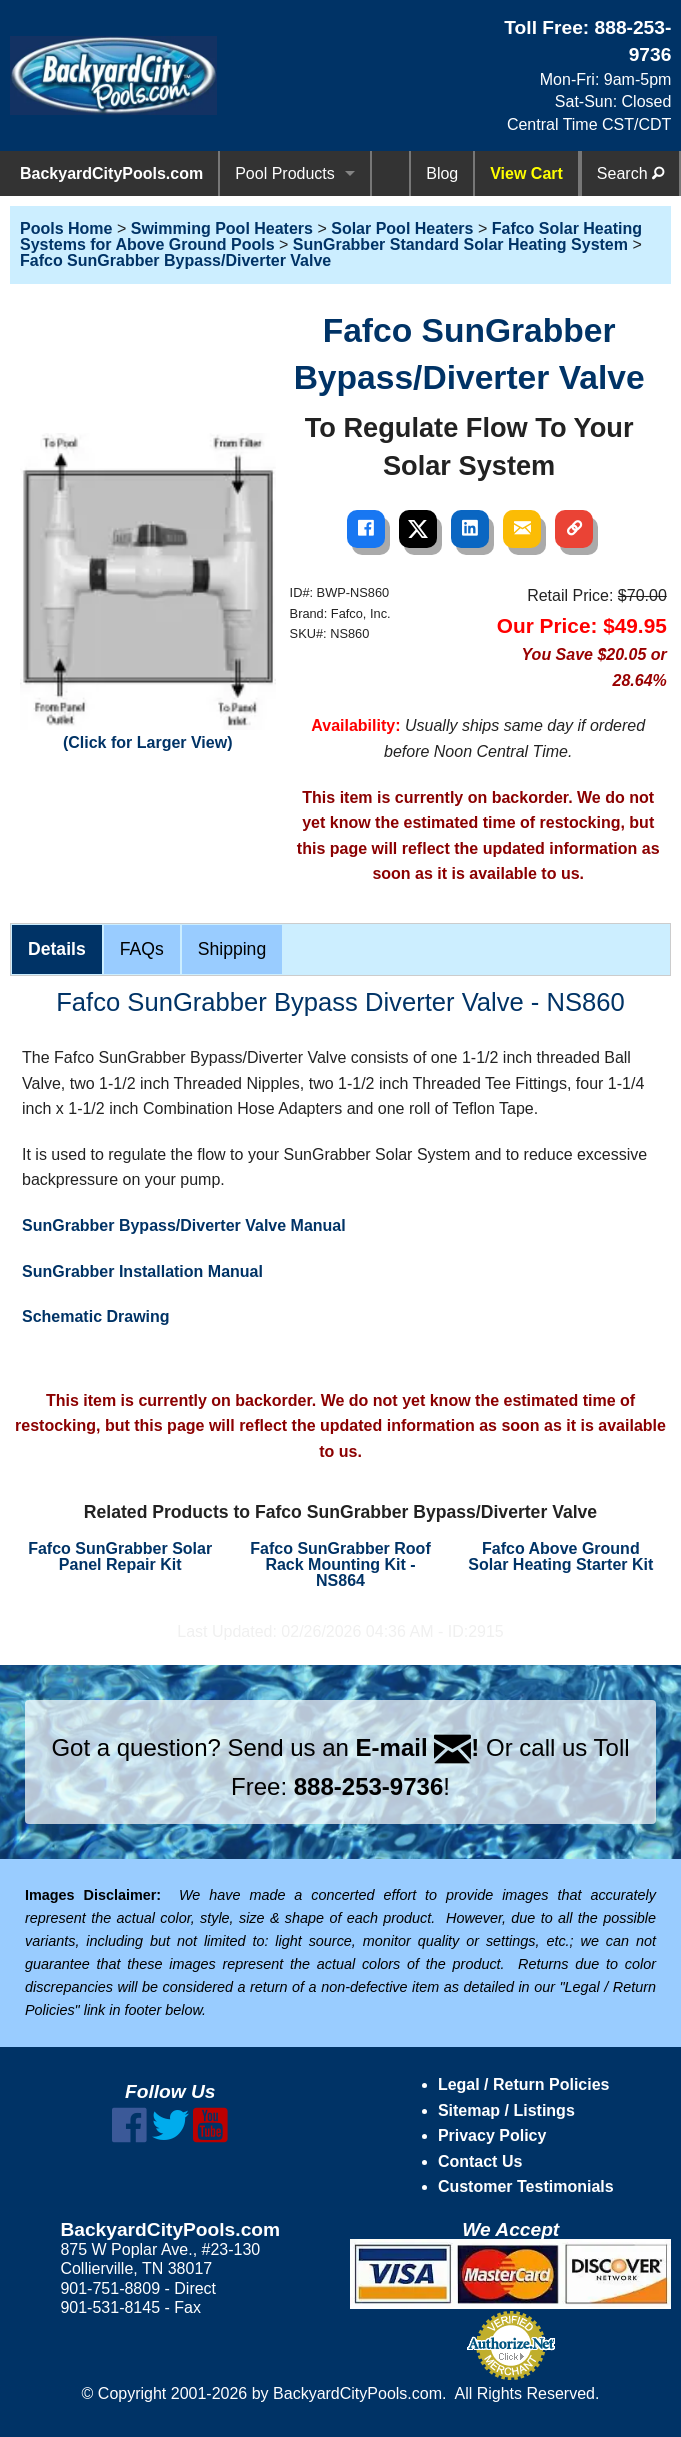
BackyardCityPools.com (111, 173)
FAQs (142, 949)
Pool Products (285, 173)
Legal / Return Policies (524, 2084)
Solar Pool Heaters (402, 228)
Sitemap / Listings (506, 2110)
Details (57, 949)
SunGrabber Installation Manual (142, 1271)
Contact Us (480, 2161)
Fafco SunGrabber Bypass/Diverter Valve (175, 260)
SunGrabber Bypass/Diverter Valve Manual (184, 1225)
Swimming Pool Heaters (222, 228)
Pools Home (66, 228)
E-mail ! (418, 1747)
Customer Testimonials (526, 2186)
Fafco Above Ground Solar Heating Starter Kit (560, 1556)
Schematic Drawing (96, 1316)
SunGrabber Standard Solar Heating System (460, 244)
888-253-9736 (368, 1786)
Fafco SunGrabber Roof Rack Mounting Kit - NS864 (340, 1564)
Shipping (232, 949)
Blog (442, 173)
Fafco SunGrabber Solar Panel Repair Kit (120, 1556)
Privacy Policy (492, 2135)
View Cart (526, 173)
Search (630, 173)
